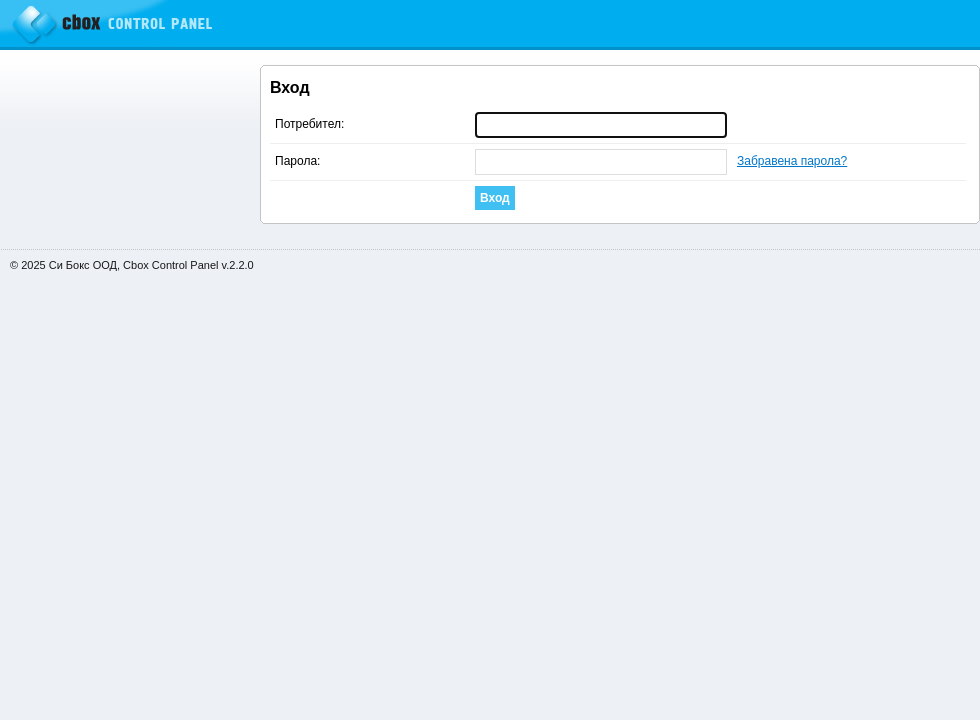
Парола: (297, 161)
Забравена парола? (792, 161)
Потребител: (309, 124)
